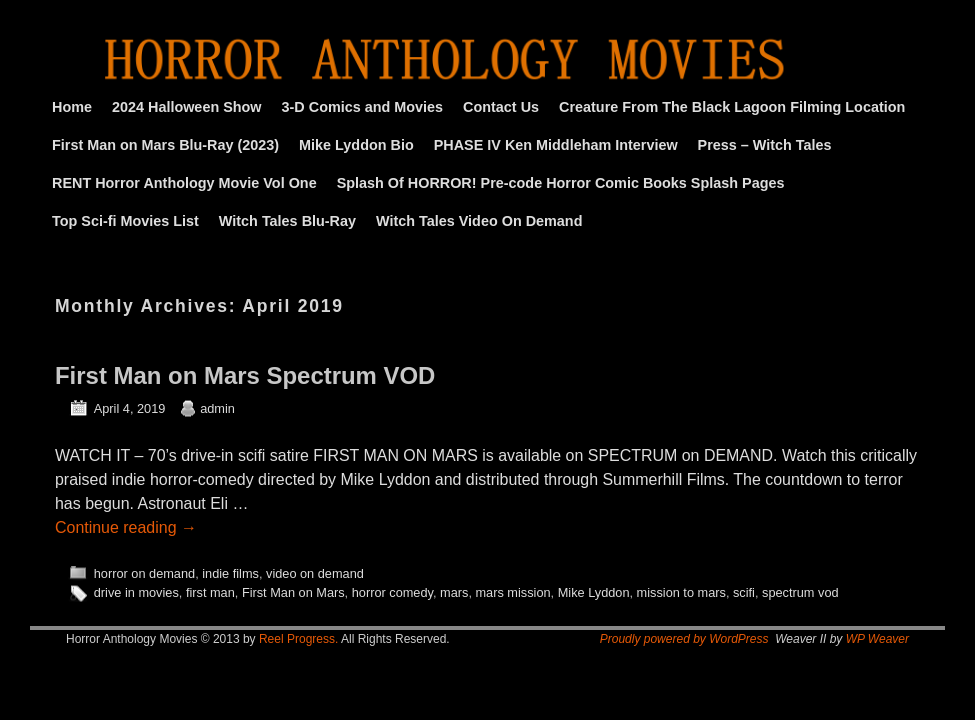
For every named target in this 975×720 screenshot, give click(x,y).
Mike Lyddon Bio (356, 145)
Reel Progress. (298, 639)
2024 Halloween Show (187, 107)
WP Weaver (877, 639)
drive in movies (136, 592)
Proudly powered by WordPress (684, 639)
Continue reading (126, 527)
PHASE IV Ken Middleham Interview (556, 145)
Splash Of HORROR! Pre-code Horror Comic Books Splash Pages (561, 183)
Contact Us (501, 107)
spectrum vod (800, 592)
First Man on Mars (293, 592)
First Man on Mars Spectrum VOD (245, 375)
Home (72, 107)
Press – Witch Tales (765, 145)
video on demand (315, 573)
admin (217, 408)
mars (454, 592)
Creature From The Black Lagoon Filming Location (732, 107)
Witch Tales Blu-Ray (287, 221)
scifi (744, 592)
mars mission (512, 592)
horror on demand (144, 573)
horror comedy (392, 592)
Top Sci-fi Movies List (125, 221)
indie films (230, 573)
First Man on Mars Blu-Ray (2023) (165, 145)
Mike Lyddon (594, 592)
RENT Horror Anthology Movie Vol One (184, 183)
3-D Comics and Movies (363, 107)
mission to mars (681, 592)
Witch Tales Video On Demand (479, 221)
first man (210, 592)
